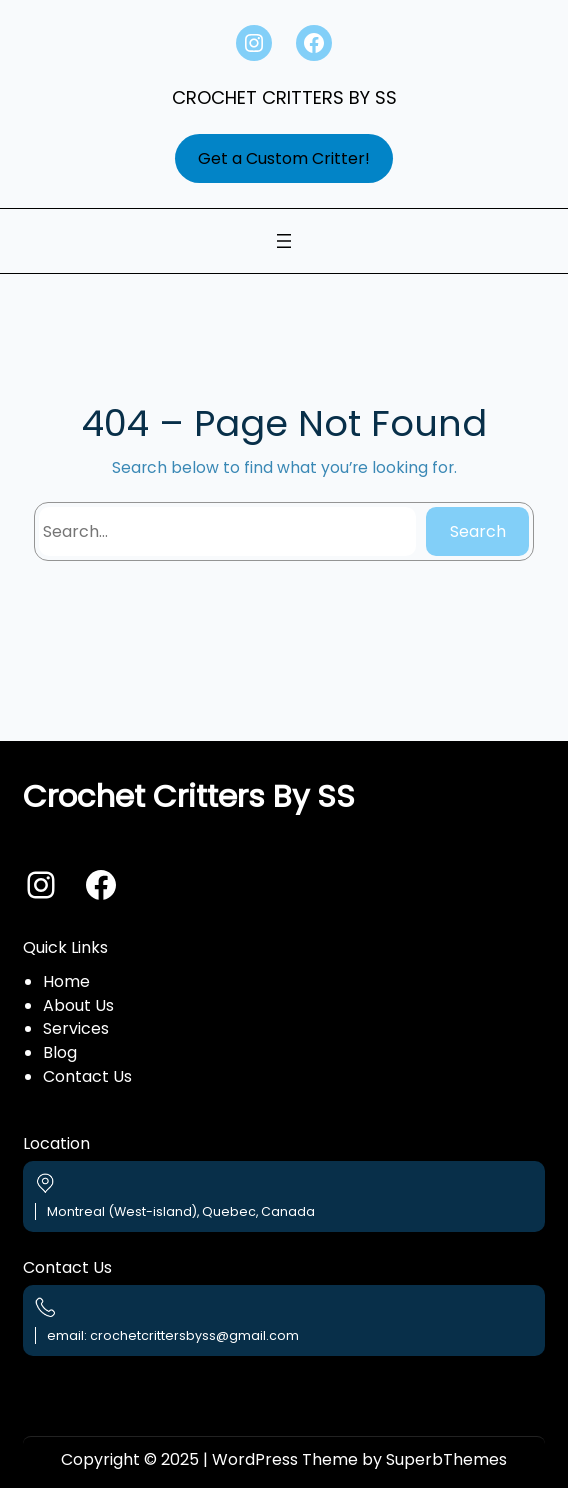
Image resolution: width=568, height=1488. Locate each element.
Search (478, 531)
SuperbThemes (446, 1459)
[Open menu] (284, 241)
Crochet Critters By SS (284, 97)
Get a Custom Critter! (284, 158)
